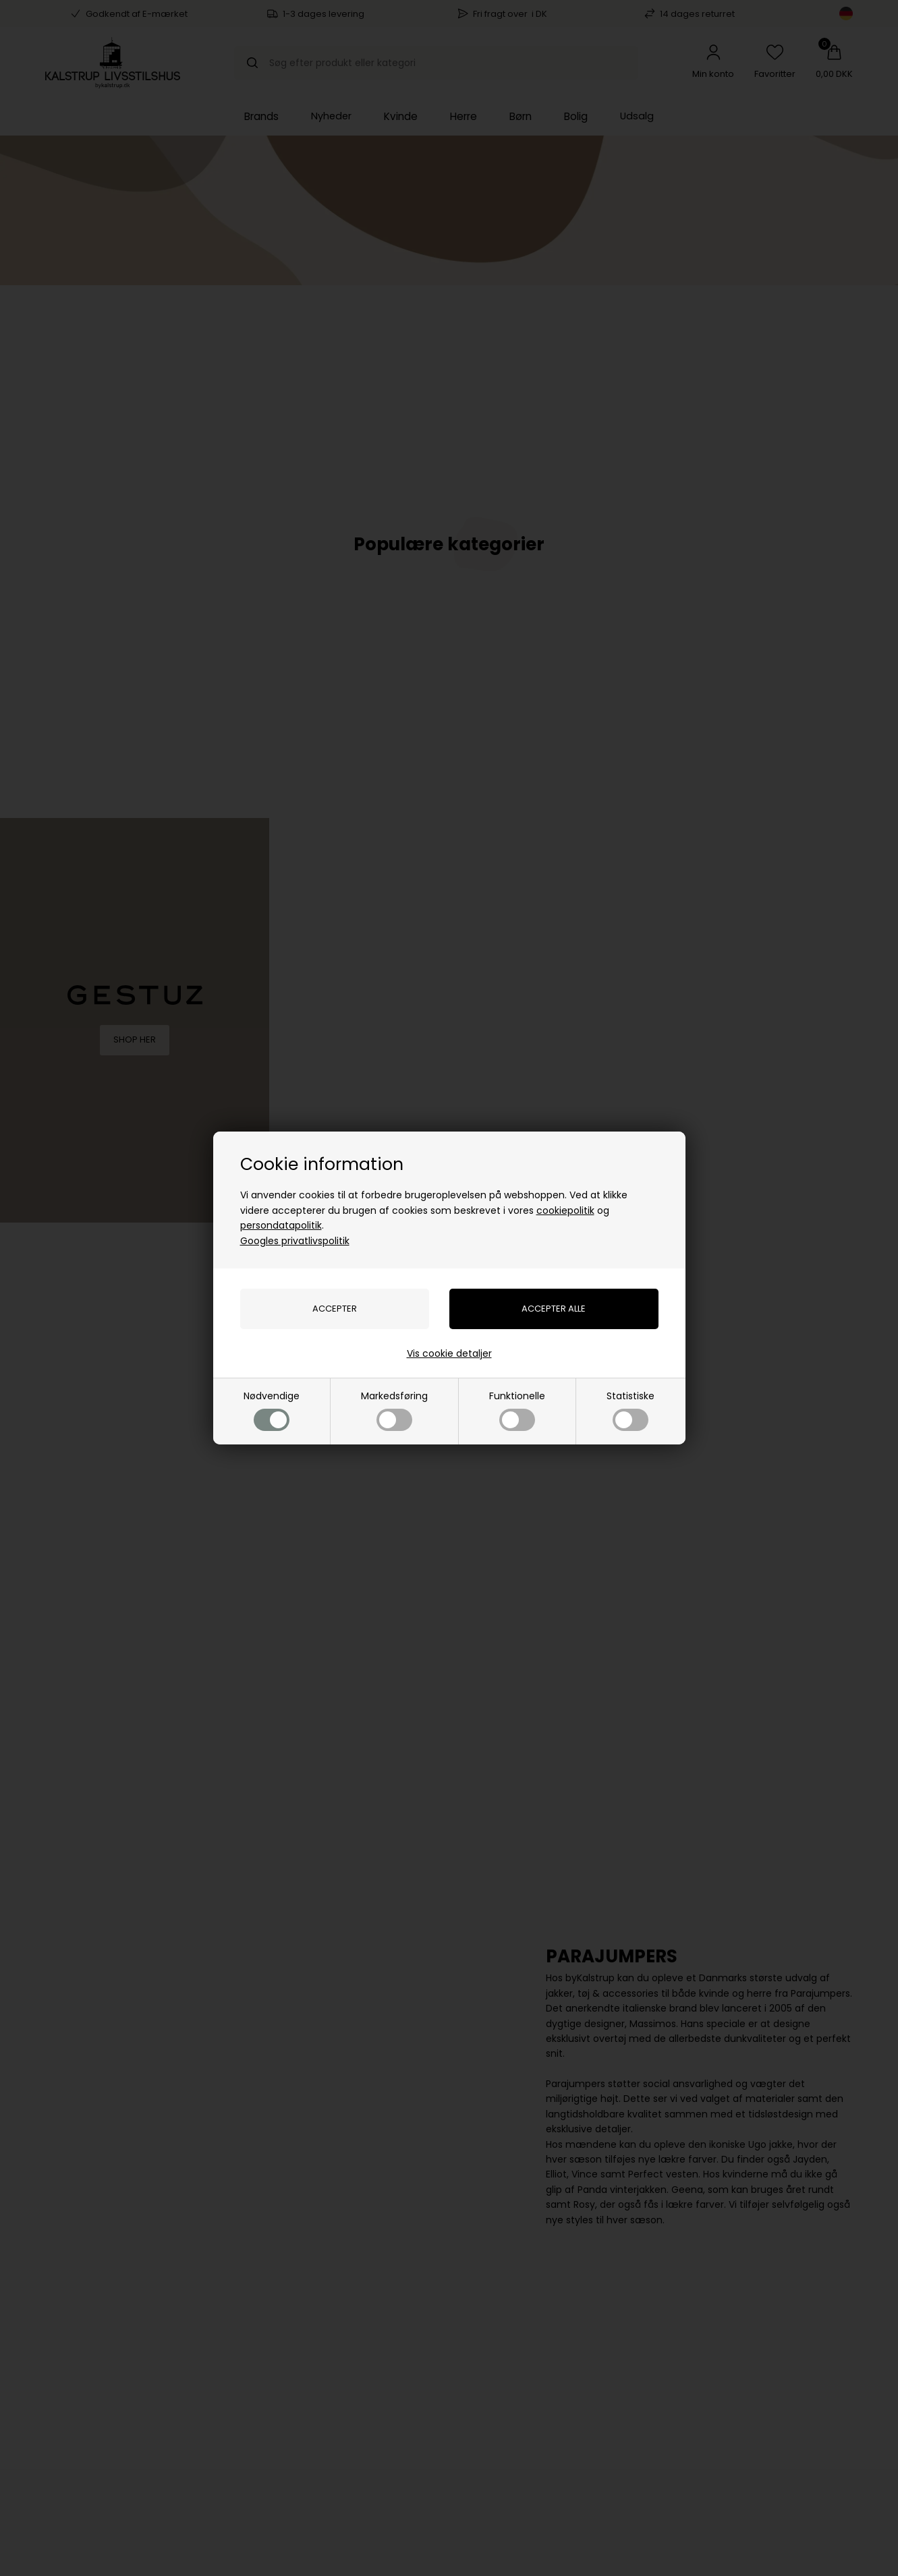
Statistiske (630, 1409)
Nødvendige (272, 1409)
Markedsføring (394, 1409)
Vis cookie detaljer (449, 1353)
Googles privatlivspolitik (294, 1241)
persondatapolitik (281, 1225)
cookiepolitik (565, 1210)
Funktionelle (517, 1409)
